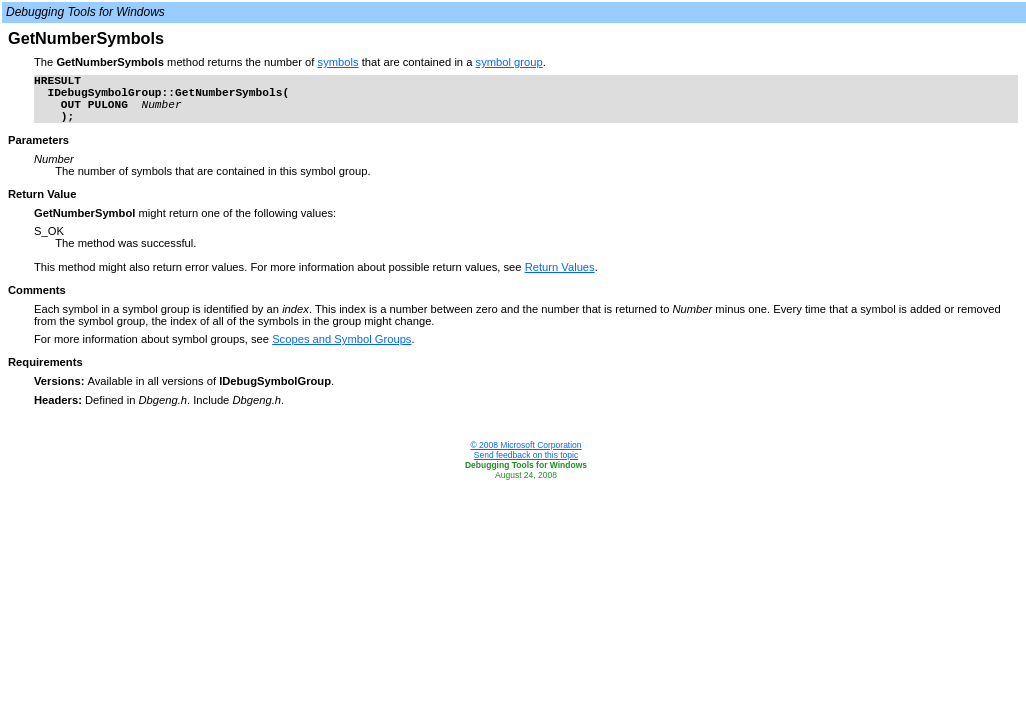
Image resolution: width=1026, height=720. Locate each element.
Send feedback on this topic (526, 455)
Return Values (560, 267)
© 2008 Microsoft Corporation (525, 445)
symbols (338, 62)
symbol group (509, 62)
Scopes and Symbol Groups (341, 339)
